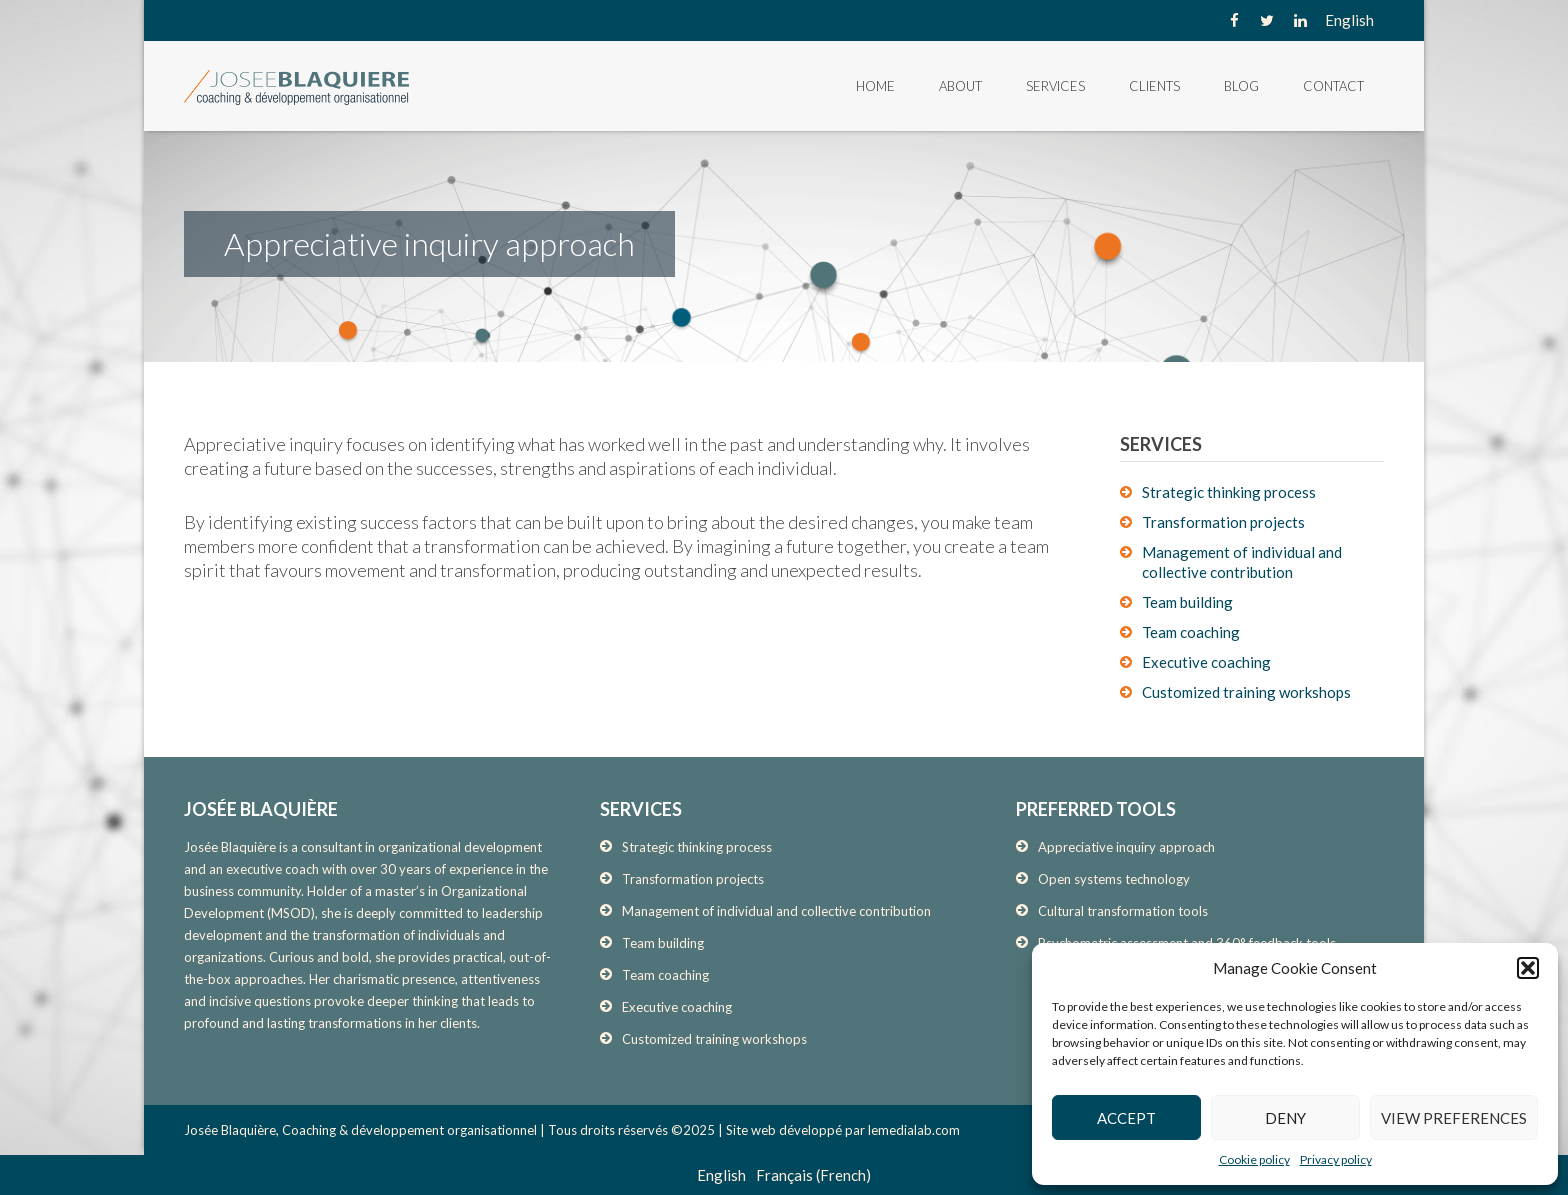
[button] (1528, 968)
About (960, 86)
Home (875, 86)
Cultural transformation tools (1123, 911)
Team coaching (1191, 632)
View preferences (1454, 1118)
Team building (1187, 602)
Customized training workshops (1246, 692)
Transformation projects (1223, 522)
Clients (1154, 86)
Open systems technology (1114, 879)
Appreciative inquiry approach (1126, 847)
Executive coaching (1206, 662)
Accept (1126, 1118)
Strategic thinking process (1229, 492)
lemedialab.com (914, 1130)
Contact (1333, 86)
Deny (1285, 1118)
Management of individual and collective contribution (776, 911)
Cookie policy (1254, 1159)
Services (1055, 86)
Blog (1241, 86)
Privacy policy (1336, 1159)
